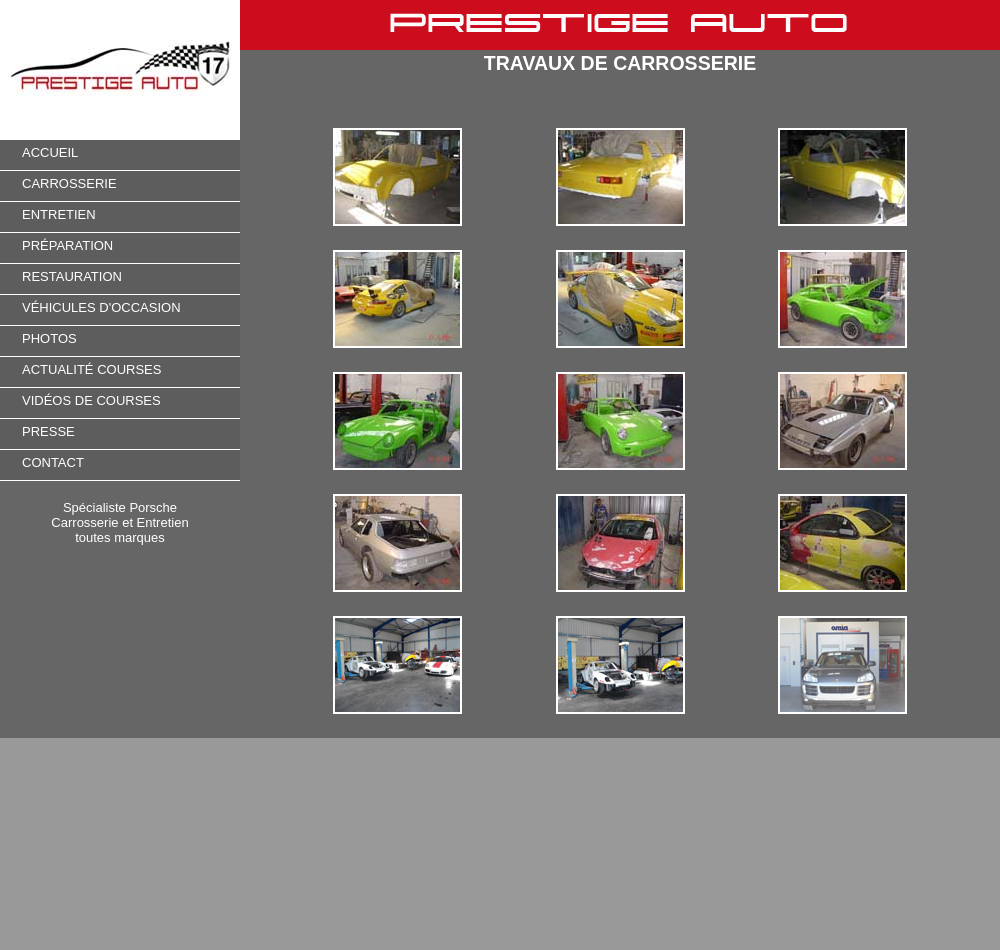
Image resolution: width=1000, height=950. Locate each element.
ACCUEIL (50, 152)
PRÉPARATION (67, 245)
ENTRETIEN (59, 214)
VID (33, 400)
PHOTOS (49, 338)
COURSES (128, 369)
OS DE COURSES (106, 400)
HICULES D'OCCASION (109, 307)
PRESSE (48, 431)
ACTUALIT (53, 369)
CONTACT (53, 462)
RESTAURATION (72, 276)
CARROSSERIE (69, 183)
